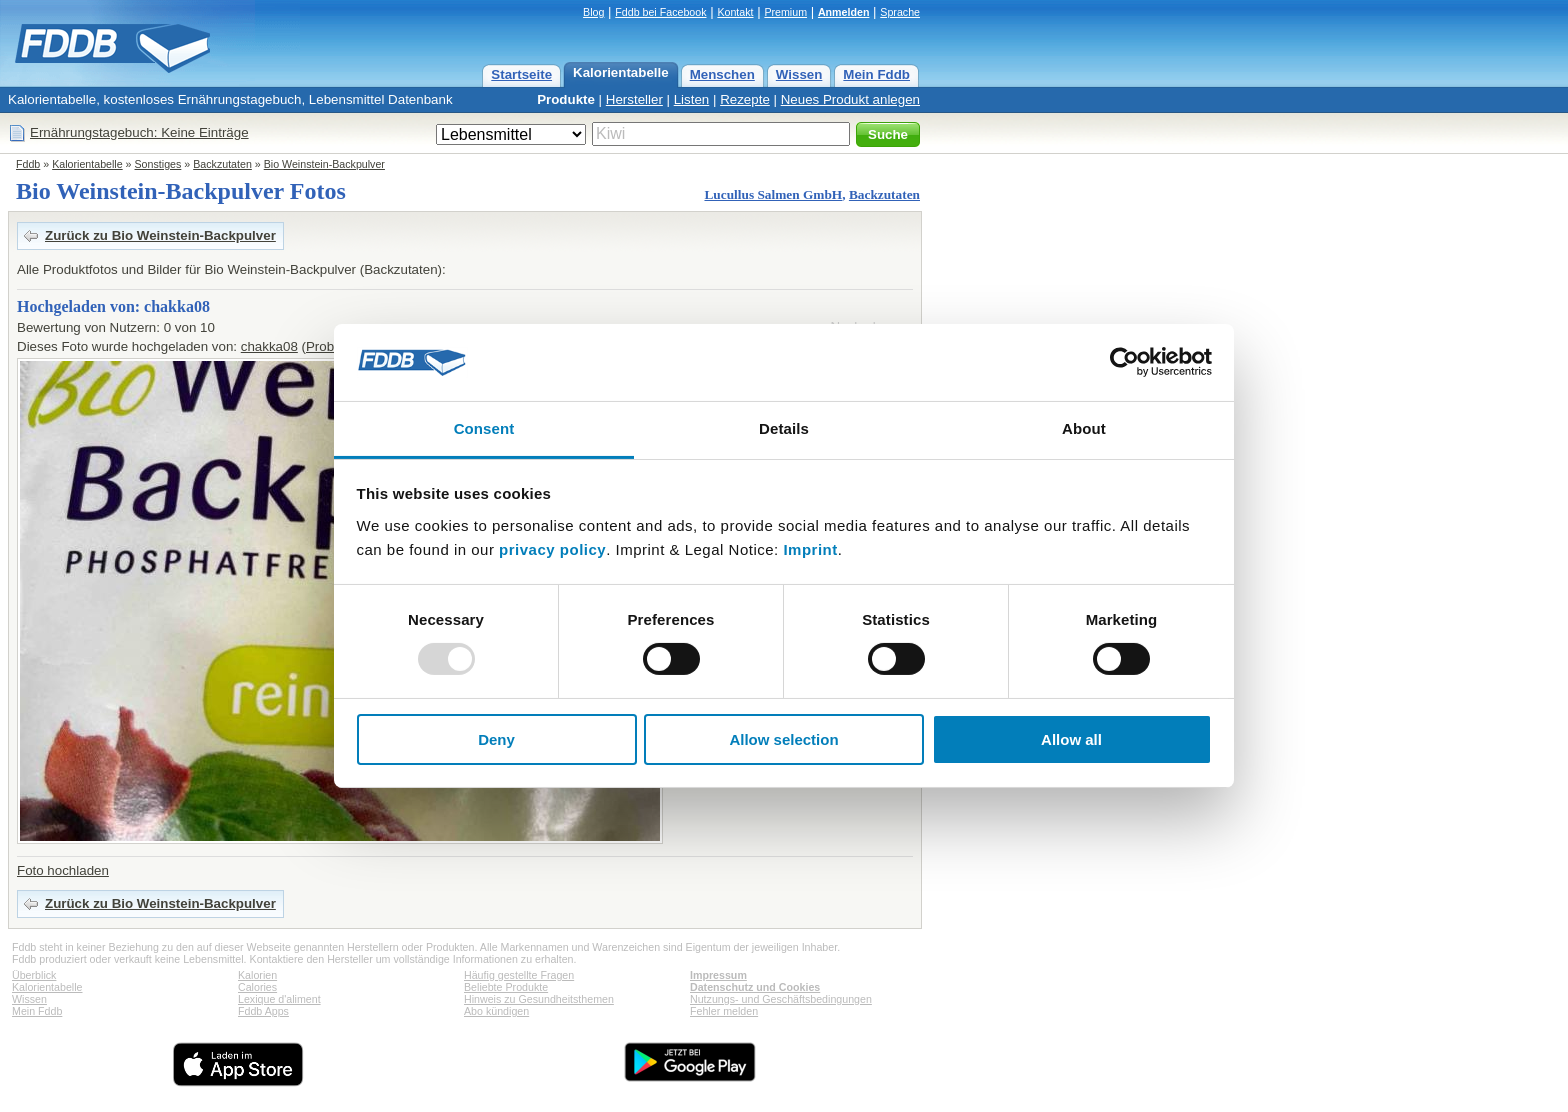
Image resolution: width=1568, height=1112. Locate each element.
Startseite (521, 74)
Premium (785, 12)
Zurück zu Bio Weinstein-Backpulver (160, 235)
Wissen (799, 74)
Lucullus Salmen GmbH (773, 194)
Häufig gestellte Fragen (519, 975)
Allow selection (783, 739)
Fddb (28, 164)
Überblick (34, 975)
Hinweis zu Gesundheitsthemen (539, 999)
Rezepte (745, 99)
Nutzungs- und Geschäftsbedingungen (781, 999)
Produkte (566, 99)
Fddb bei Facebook (660, 12)
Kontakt (735, 12)
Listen (692, 99)
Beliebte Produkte (506, 987)
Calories (257, 987)
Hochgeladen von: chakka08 (113, 306)
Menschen (722, 74)
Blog (593, 12)
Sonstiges (158, 164)
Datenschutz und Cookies (755, 987)
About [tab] (1084, 428)
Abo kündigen (496, 1011)
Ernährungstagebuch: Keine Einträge (139, 132)
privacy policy (552, 549)
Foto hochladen (63, 870)
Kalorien (257, 975)
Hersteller (634, 99)
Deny (496, 739)
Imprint (810, 549)
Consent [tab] (484, 428)
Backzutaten (222, 164)
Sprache (900, 12)
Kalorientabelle (621, 72)
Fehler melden (724, 1011)
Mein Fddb (876, 74)
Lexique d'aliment (279, 999)
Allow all (1071, 739)
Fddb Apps (263, 1011)
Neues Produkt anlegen (850, 99)
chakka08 (269, 346)
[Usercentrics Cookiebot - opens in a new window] (1124, 362)
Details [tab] (784, 428)
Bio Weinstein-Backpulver (324, 164)
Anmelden (844, 12)
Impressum (718, 975)
